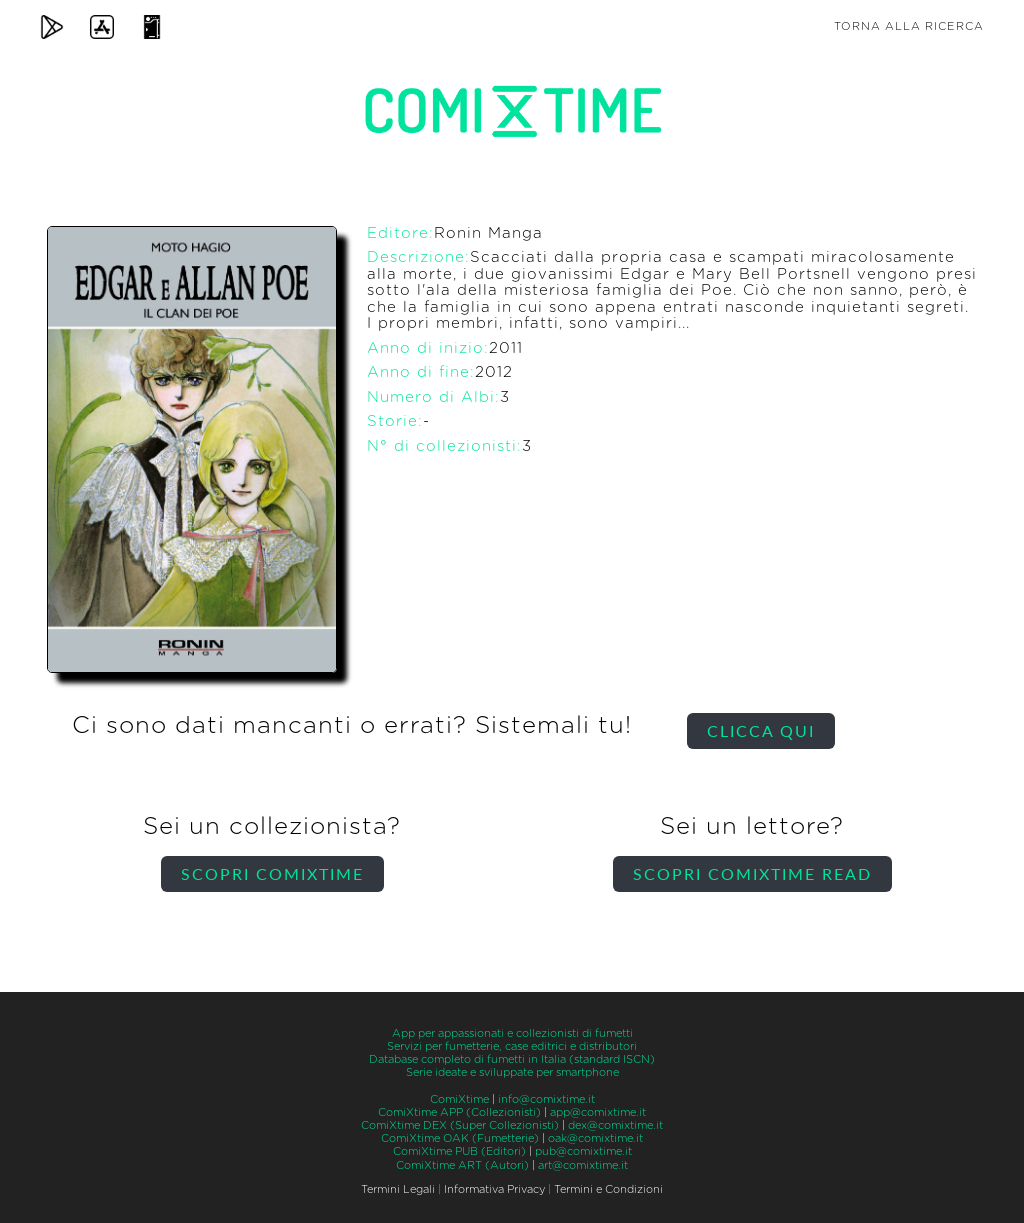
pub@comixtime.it (583, 1151)
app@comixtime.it (598, 1112)
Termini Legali (398, 1189)
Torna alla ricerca (909, 26)
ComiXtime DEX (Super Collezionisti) (460, 1125)
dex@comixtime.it (615, 1125)
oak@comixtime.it (595, 1138)
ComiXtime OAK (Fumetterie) (460, 1138)
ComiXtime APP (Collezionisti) (459, 1112)
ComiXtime (459, 1099)
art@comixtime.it (583, 1165)
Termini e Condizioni (608, 1189)
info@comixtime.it (546, 1099)
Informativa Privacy (494, 1189)
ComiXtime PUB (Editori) (459, 1151)
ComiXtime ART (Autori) (462, 1165)
